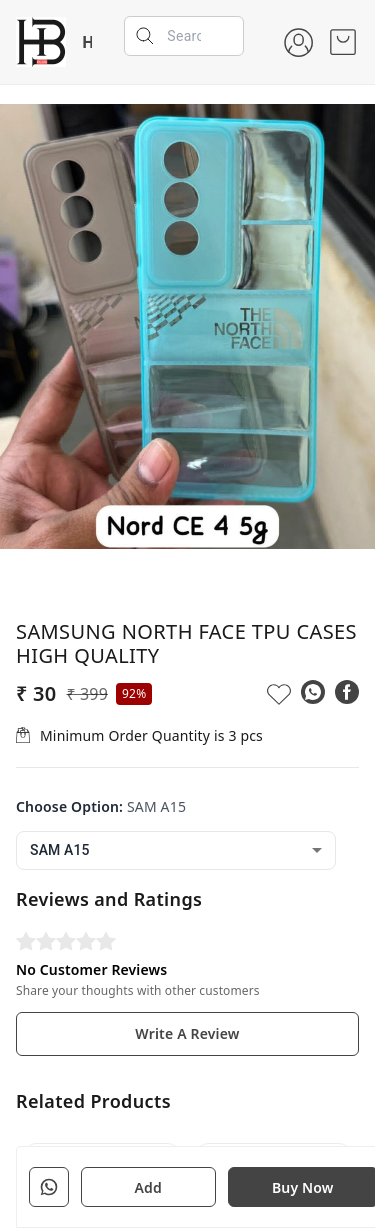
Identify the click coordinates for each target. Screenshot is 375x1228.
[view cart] (343, 42)
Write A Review (187, 1033)
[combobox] (176, 850)
